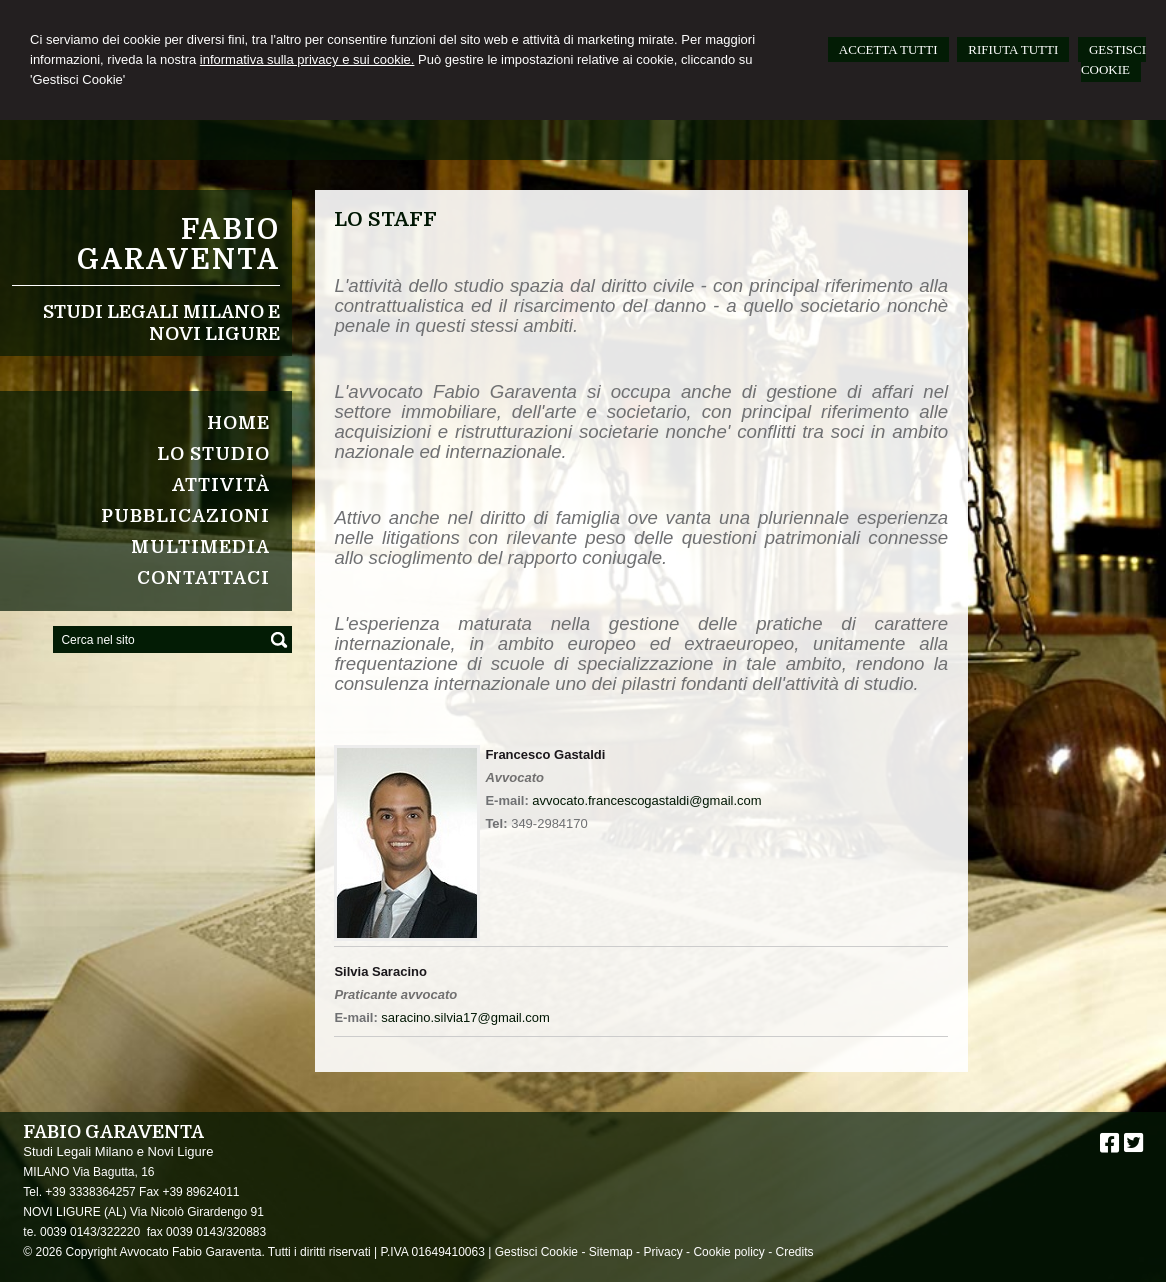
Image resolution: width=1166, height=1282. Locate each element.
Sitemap (611, 1252)
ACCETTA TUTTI (888, 49)
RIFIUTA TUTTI (1013, 49)
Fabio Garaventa (178, 245)
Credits (794, 1252)
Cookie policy (728, 1252)
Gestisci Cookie (536, 1252)
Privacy (662, 1252)
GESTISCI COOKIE (1113, 59)
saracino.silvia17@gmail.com (465, 1017)
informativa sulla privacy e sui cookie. (307, 59)
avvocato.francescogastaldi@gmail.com (646, 800)
